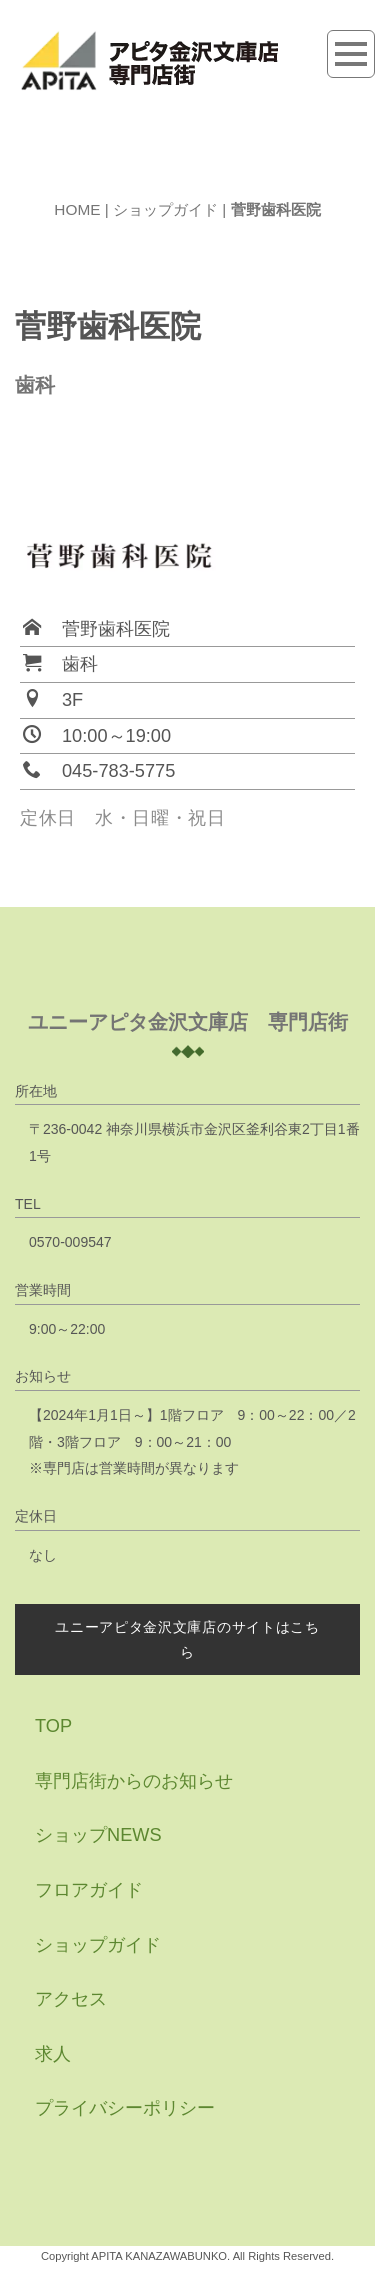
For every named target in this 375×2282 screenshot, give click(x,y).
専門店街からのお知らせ (134, 1781)
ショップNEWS (98, 1835)
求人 (53, 2054)
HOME (77, 209)
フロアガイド (89, 1890)
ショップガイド (165, 209)
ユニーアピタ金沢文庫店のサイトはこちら (187, 1639)
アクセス (71, 1999)
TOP (53, 1726)
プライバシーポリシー (125, 2108)
